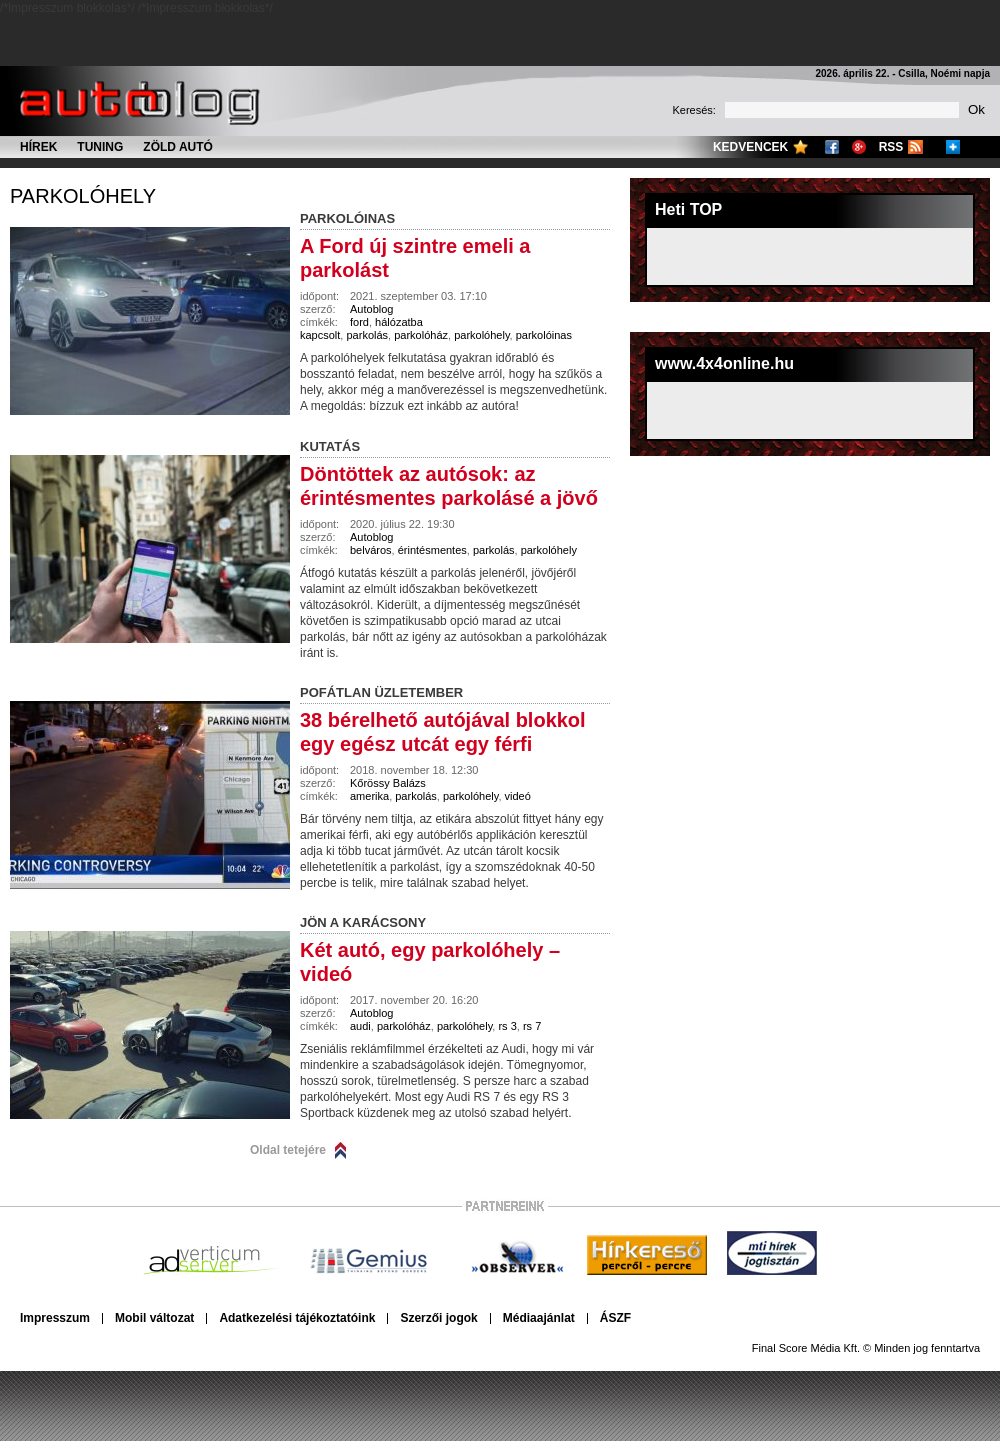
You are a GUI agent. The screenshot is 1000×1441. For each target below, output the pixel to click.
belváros (371, 550)
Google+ (859, 147)
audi (360, 1026)
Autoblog (371, 309)
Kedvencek (750, 147)
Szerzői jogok (438, 1318)
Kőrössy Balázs (388, 783)
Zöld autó (178, 147)
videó (518, 796)
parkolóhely (83, 196)
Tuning (100, 147)
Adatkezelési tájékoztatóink (297, 1318)
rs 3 (507, 1026)
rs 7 (532, 1026)
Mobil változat (154, 1318)
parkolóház (421, 335)
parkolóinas (544, 335)
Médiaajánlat (539, 1318)
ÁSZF (615, 1318)
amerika (369, 796)
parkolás (367, 335)
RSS (891, 147)
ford (359, 322)
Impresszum (55, 1318)
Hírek (38, 147)
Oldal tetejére (288, 1150)
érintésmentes (432, 550)
